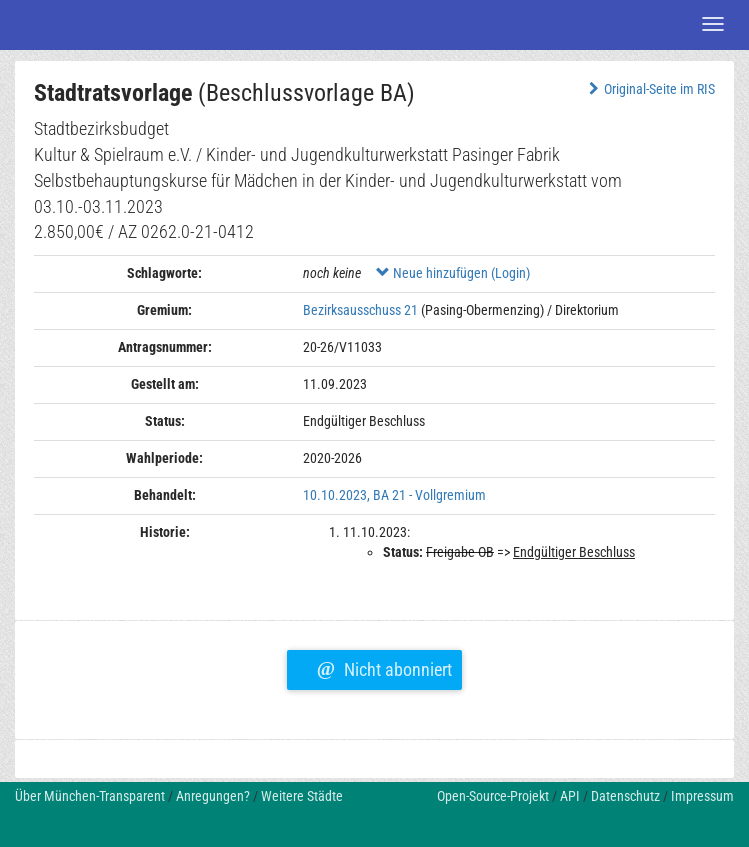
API (570, 796)
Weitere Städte (302, 796)
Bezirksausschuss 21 (360, 310)
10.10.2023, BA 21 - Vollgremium (394, 495)
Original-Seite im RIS (649, 89)
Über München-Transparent (90, 796)
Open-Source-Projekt (493, 796)
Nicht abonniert (384, 667)
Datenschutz (625, 796)
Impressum (702, 796)
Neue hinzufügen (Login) (453, 273)
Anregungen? (213, 796)
